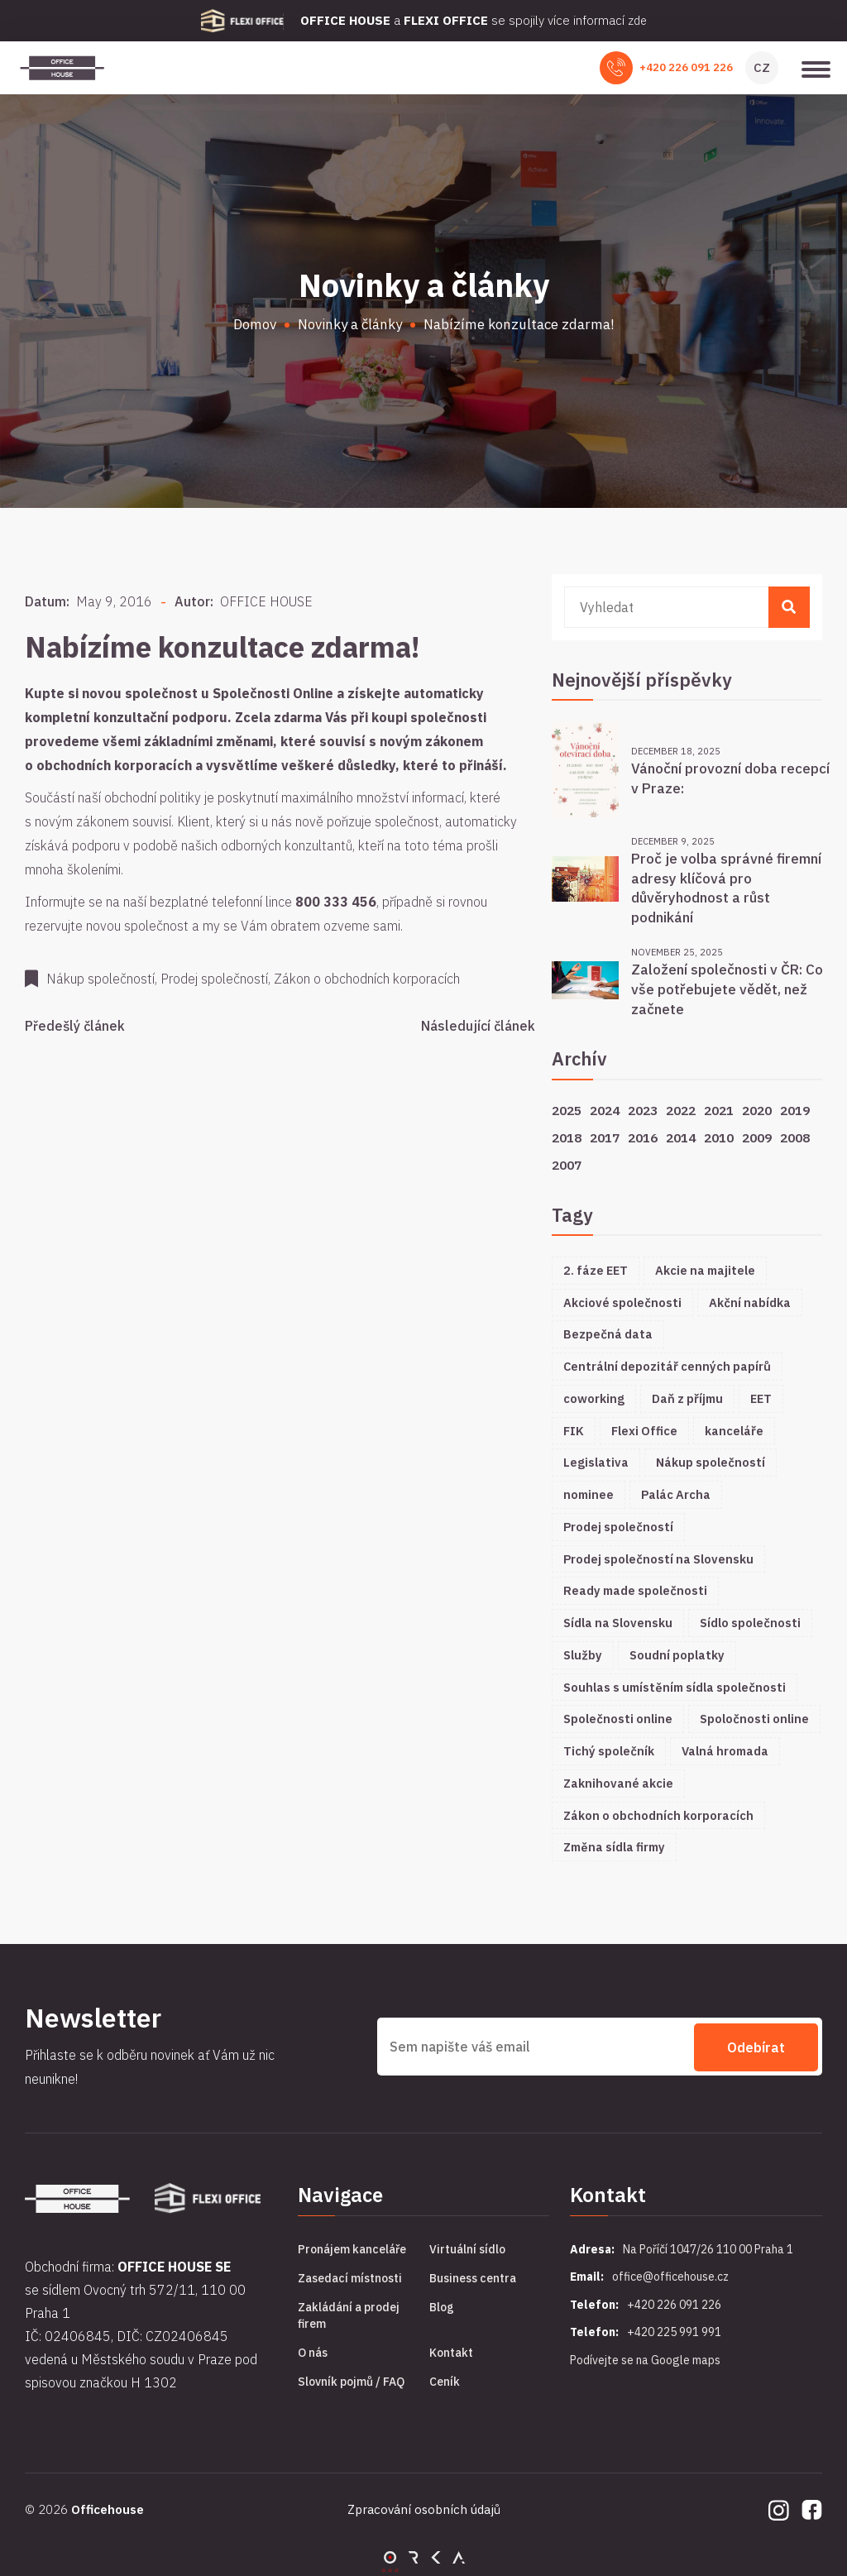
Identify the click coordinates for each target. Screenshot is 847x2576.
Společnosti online (617, 1718)
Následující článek (478, 1025)
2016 (643, 1137)
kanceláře (734, 1431)
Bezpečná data (608, 1334)
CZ (762, 67)
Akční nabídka (750, 1302)
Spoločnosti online (754, 1718)
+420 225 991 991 (674, 2332)
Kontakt (451, 2352)
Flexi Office (644, 1431)
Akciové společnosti (622, 1302)
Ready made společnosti (635, 1590)
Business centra (472, 2278)
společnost (161, 693)
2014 (681, 1137)
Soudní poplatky (677, 1655)
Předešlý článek (75, 1025)
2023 (643, 1110)
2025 (566, 1110)
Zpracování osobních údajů (423, 2509)
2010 (719, 1137)
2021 (719, 1110)
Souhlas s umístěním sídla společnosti (674, 1687)
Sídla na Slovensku (617, 1622)
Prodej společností (618, 1527)
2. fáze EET (595, 1270)
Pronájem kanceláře (352, 2249)
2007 (566, 1164)
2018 (566, 1137)
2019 (795, 1110)
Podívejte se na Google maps (645, 2360)
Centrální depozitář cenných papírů (667, 1366)
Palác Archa (676, 1494)
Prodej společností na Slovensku (658, 1559)
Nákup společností (710, 1462)
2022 (681, 1110)
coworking (593, 1398)
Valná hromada (725, 1751)
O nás (313, 2352)
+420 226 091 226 (686, 67)
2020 (757, 1110)
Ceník (444, 2381)
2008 (795, 1137)
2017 (605, 1137)
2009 (757, 1137)
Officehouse (107, 2509)
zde (637, 20)
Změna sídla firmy (614, 1847)
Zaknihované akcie (618, 1783)
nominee (588, 1494)
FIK (573, 1431)
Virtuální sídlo (467, 2249)
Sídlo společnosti (750, 1622)
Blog (441, 2307)
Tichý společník (608, 1751)
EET (761, 1398)
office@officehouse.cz (670, 2276)
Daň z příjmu (687, 1398)
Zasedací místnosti (350, 2278)
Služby (582, 1655)
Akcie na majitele (705, 1270)
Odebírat (756, 2046)
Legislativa (596, 1462)
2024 (605, 1110)
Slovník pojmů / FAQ (351, 2381)
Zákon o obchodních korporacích (658, 1815)
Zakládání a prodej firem (349, 2315)
